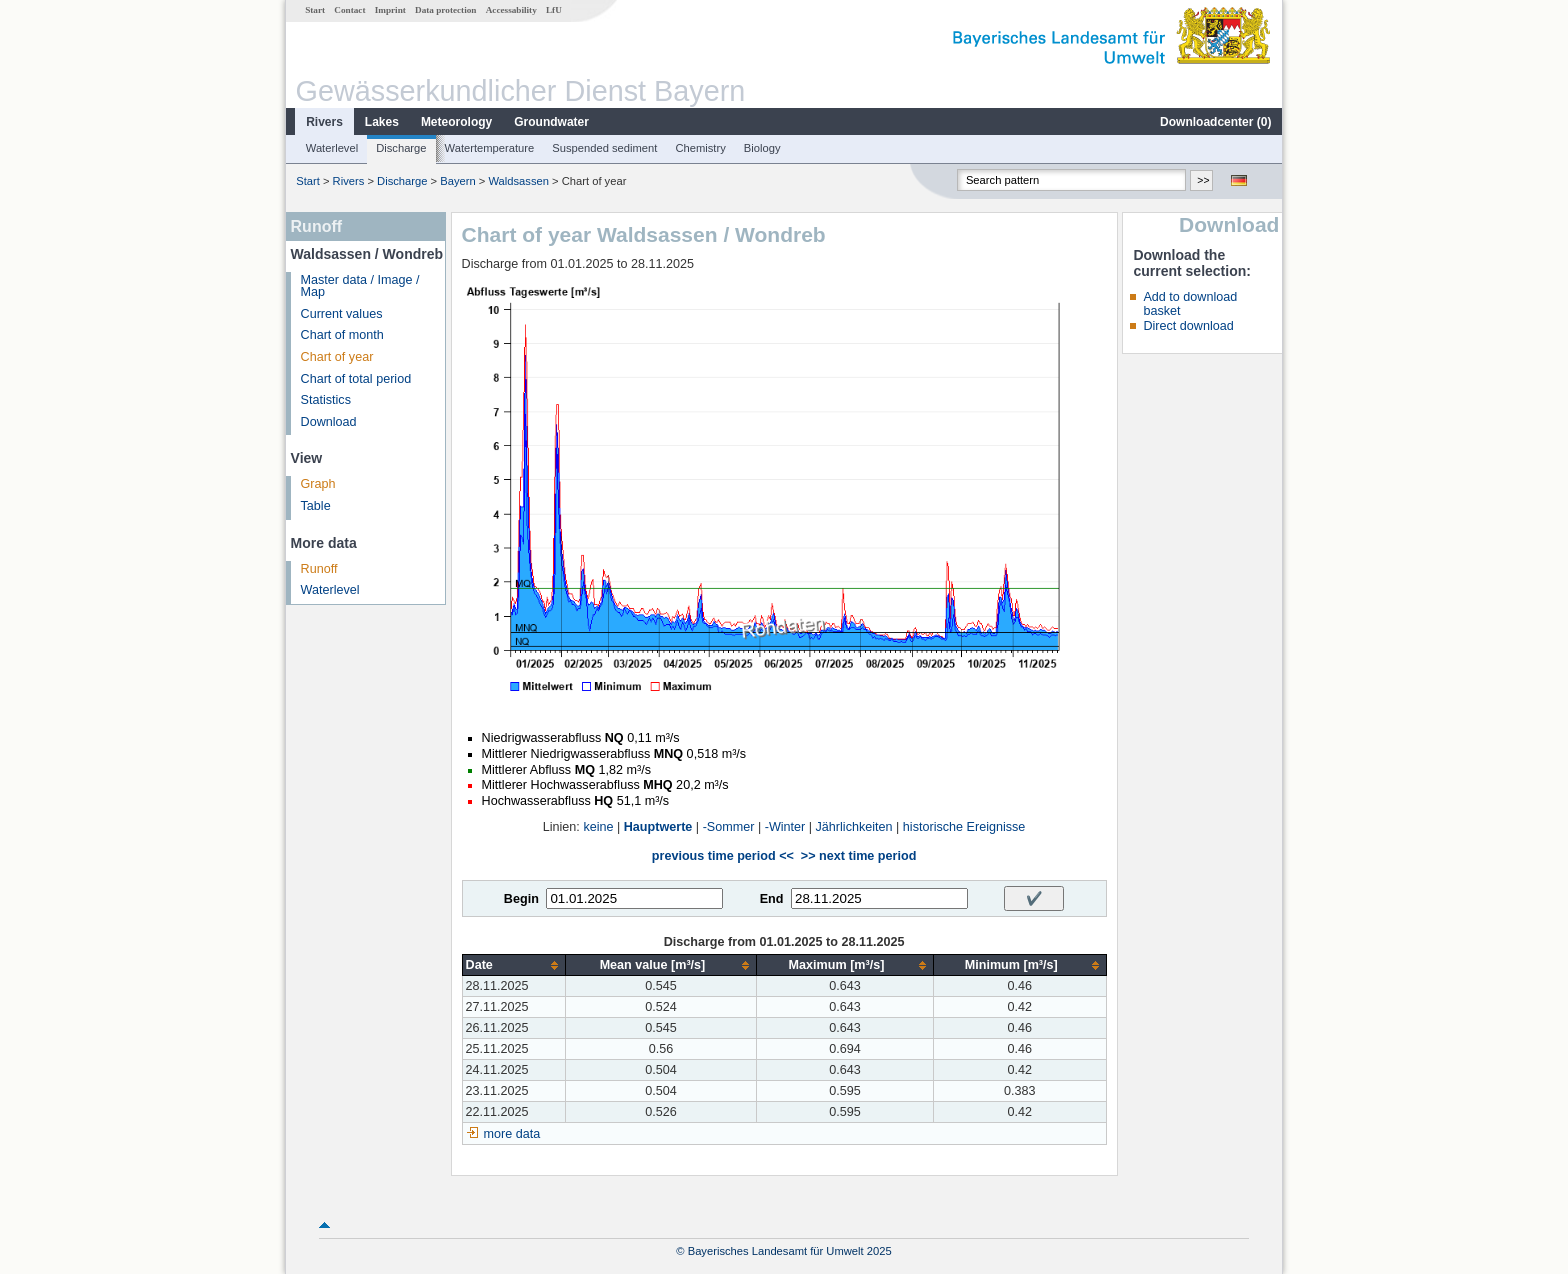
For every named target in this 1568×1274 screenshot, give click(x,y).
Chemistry (700, 148)
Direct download (1188, 326)
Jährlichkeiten (854, 827)
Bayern (457, 181)
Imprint (390, 10)
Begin (521, 899)
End (772, 899)
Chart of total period (356, 379)
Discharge (401, 148)
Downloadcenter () (1215, 122)
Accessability (511, 10)
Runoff (319, 569)
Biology (762, 148)
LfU (554, 10)
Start (315, 10)
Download (329, 422)
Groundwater (551, 122)
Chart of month (342, 335)
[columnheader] (513, 965)
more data (512, 1134)
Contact (349, 10)
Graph (318, 484)
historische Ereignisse (964, 827)
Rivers (324, 122)
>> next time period (858, 856)
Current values (342, 314)
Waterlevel (332, 148)
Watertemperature (490, 148)
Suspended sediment (604, 148)
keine (598, 827)
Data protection (445, 10)
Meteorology (456, 122)
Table (316, 506)
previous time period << (723, 856)
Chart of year (337, 357)
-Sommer (729, 827)
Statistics (326, 400)
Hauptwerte (658, 827)
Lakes (382, 122)
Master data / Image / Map (360, 286)
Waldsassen (518, 181)
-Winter (785, 827)
